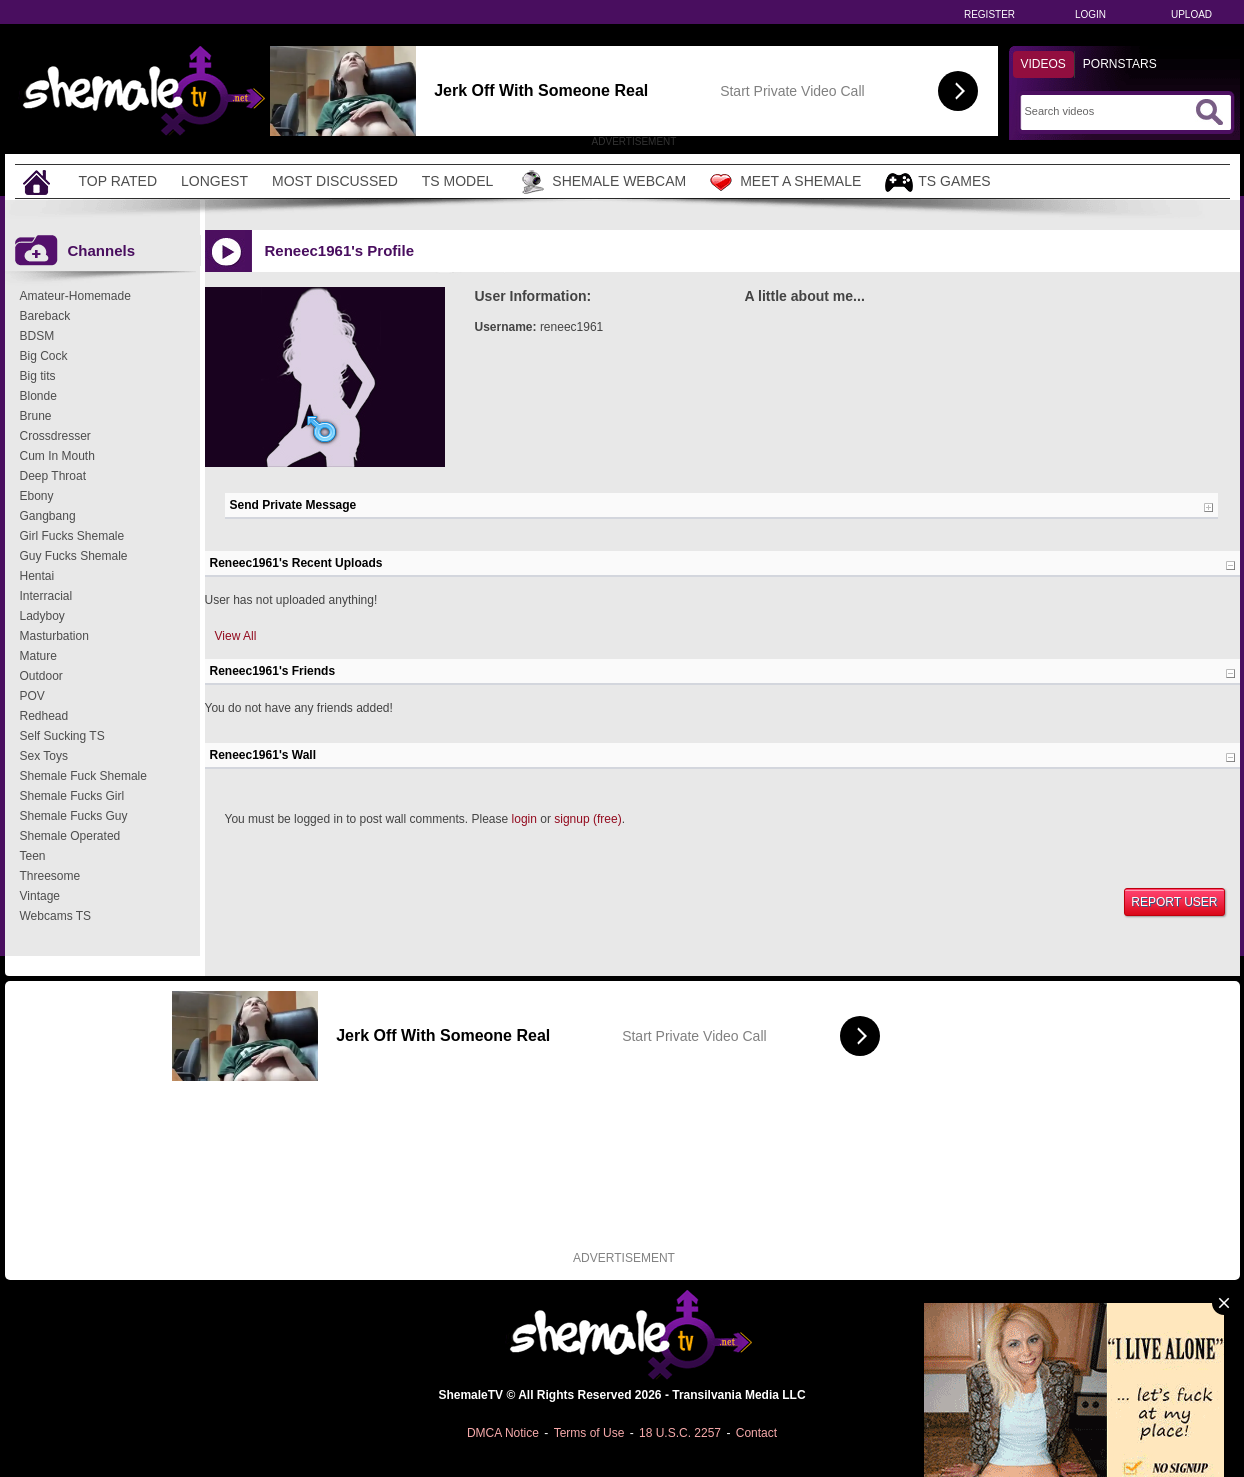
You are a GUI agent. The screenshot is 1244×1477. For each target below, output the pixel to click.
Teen (33, 856)
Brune (36, 416)
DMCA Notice (503, 1433)
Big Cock (44, 356)
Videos (1043, 64)
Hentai (37, 576)
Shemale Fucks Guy (74, 816)
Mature (38, 656)
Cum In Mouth (57, 456)
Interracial (46, 596)
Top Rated (118, 181)
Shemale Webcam (601, 182)
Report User (1174, 902)
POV (32, 696)
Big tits (38, 376)
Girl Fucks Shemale (72, 536)
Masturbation (54, 636)
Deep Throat (53, 476)
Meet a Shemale (785, 182)
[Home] (39, 181)
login (524, 819)
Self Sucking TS (62, 736)
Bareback (45, 316)
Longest (214, 181)
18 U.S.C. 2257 (680, 1433)
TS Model (458, 181)
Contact (756, 1433)
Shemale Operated (70, 836)
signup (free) (587, 819)
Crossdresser (55, 436)
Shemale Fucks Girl (72, 796)
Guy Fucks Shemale (74, 556)
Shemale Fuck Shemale (83, 776)
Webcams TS (56, 916)
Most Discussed (335, 181)
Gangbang (48, 516)
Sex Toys (44, 756)
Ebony (37, 496)
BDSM (37, 336)
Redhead (44, 716)
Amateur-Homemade (75, 296)
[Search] (1107, 111)
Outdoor (41, 676)
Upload (1191, 14)
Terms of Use (589, 1433)
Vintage (40, 896)
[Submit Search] (1209, 112)
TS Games (937, 182)
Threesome (50, 876)
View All (236, 636)
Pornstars (1120, 64)
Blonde (38, 396)
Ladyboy (42, 616)
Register (989, 14)
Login (1090, 14)
